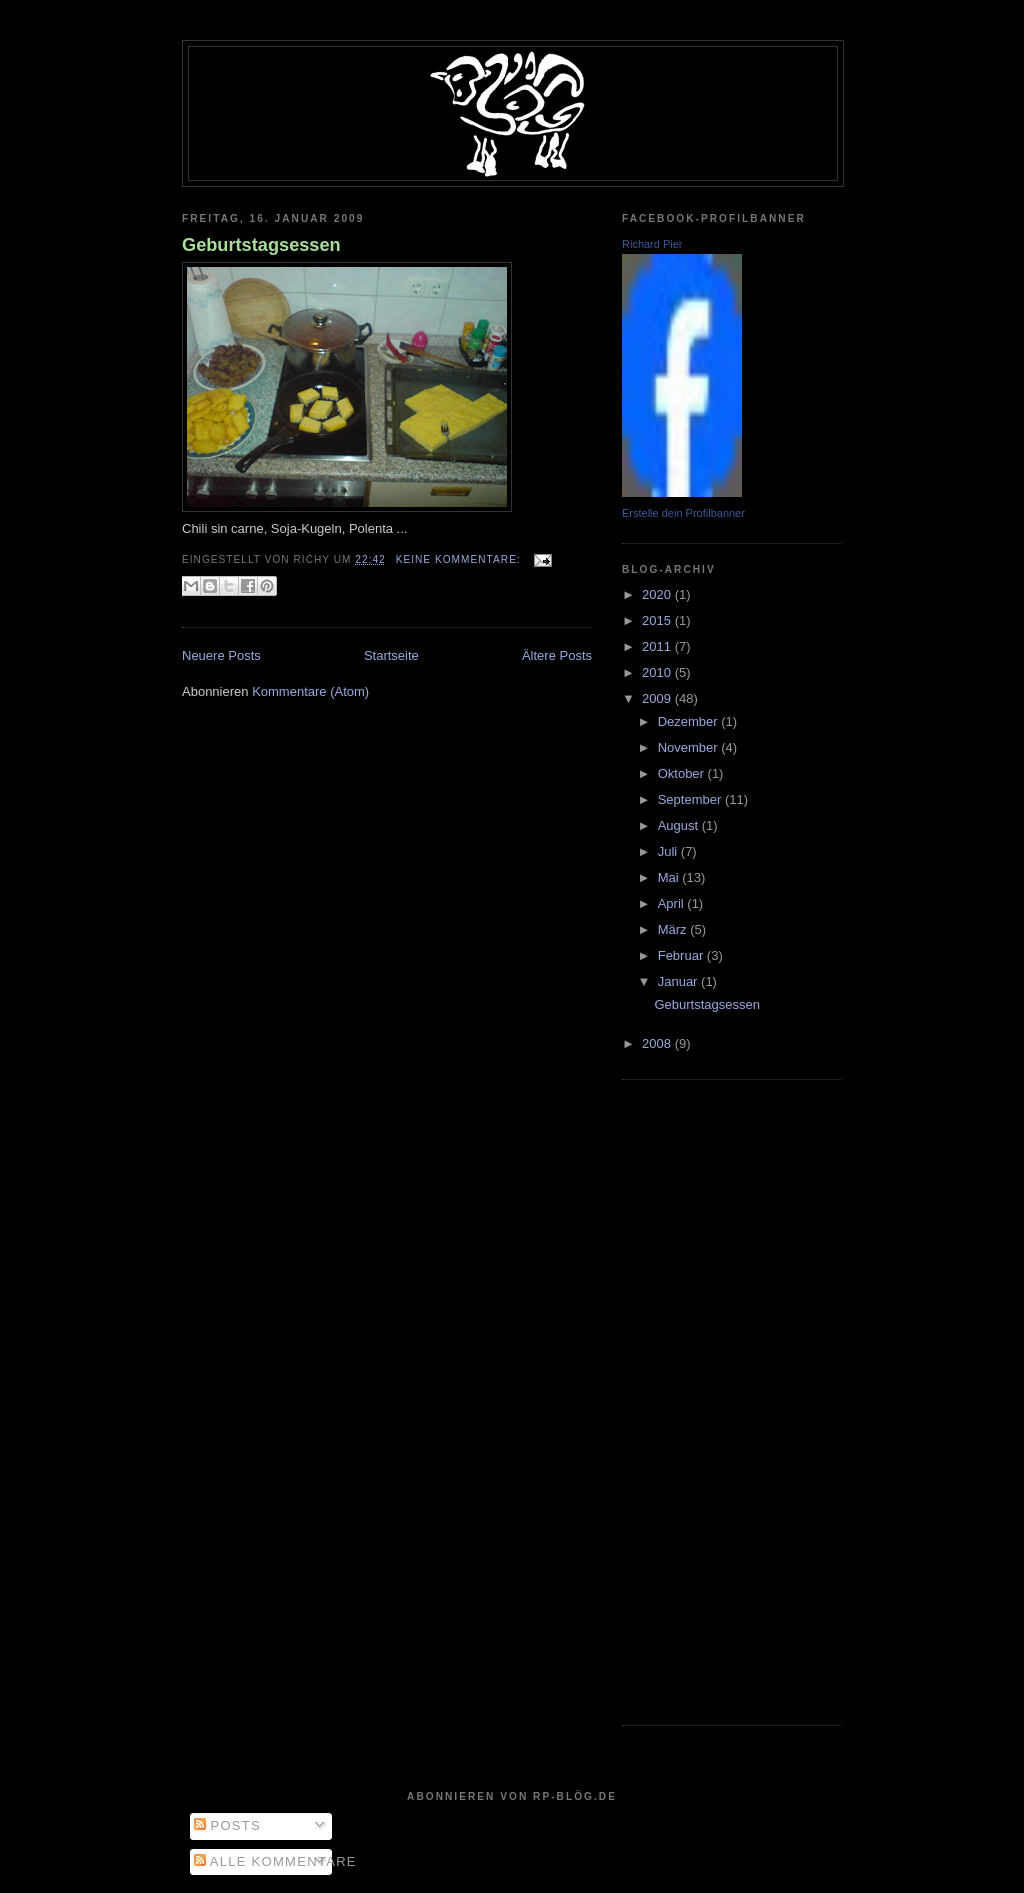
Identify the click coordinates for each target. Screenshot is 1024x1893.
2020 (658, 594)
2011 (658, 646)
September (691, 799)
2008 (658, 1043)
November (690, 747)
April (673, 903)
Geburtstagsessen (261, 245)
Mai (670, 877)
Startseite (391, 655)
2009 (658, 698)
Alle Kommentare (275, 1861)
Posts (227, 1825)
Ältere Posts (557, 655)
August (680, 825)
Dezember (690, 721)
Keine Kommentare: (460, 559)
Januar (679, 981)
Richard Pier (652, 244)
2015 (658, 620)
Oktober (683, 773)
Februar (682, 955)
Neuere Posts (221, 655)
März (674, 929)
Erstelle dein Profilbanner (683, 513)
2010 (658, 672)
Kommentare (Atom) (310, 691)
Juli (669, 851)
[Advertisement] (702, 1400)
